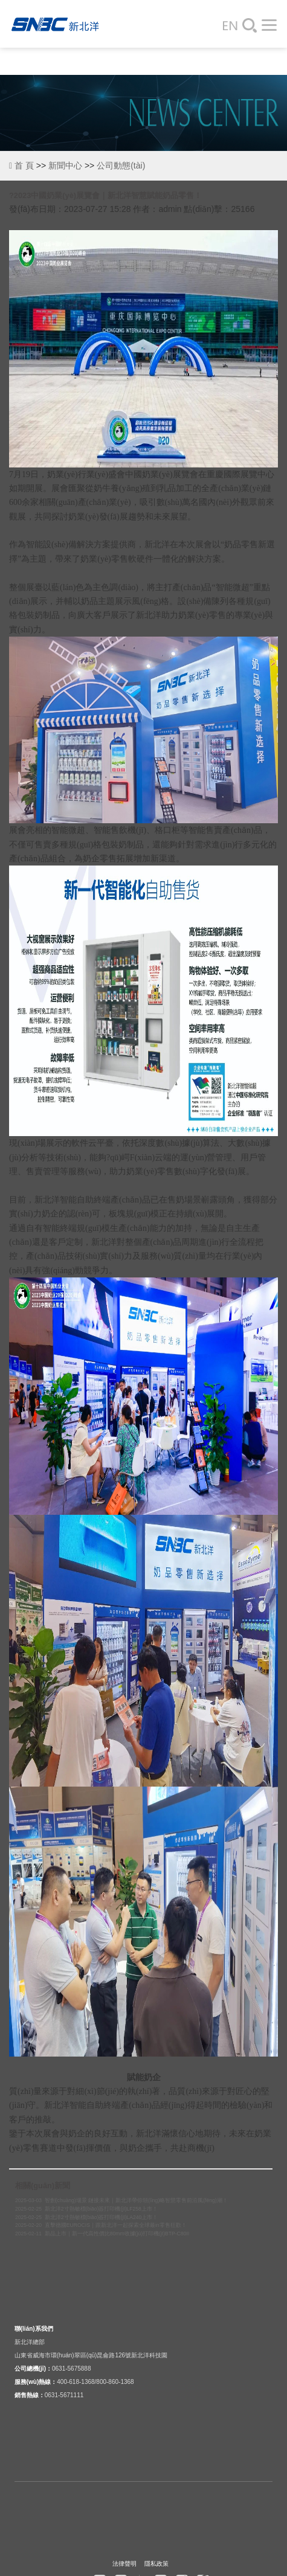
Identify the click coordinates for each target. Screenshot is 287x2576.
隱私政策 (156, 2563)
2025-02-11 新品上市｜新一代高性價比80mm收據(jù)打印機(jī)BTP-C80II (102, 2234)
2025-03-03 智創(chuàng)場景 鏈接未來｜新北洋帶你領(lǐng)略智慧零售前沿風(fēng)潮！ (121, 2200)
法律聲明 (124, 2563)
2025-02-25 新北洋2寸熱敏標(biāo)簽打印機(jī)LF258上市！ (86, 2209)
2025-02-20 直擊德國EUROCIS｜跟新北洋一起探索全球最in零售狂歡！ (101, 2225)
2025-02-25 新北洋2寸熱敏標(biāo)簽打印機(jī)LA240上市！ (86, 2217)
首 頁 (21, 165)
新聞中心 (65, 165)
